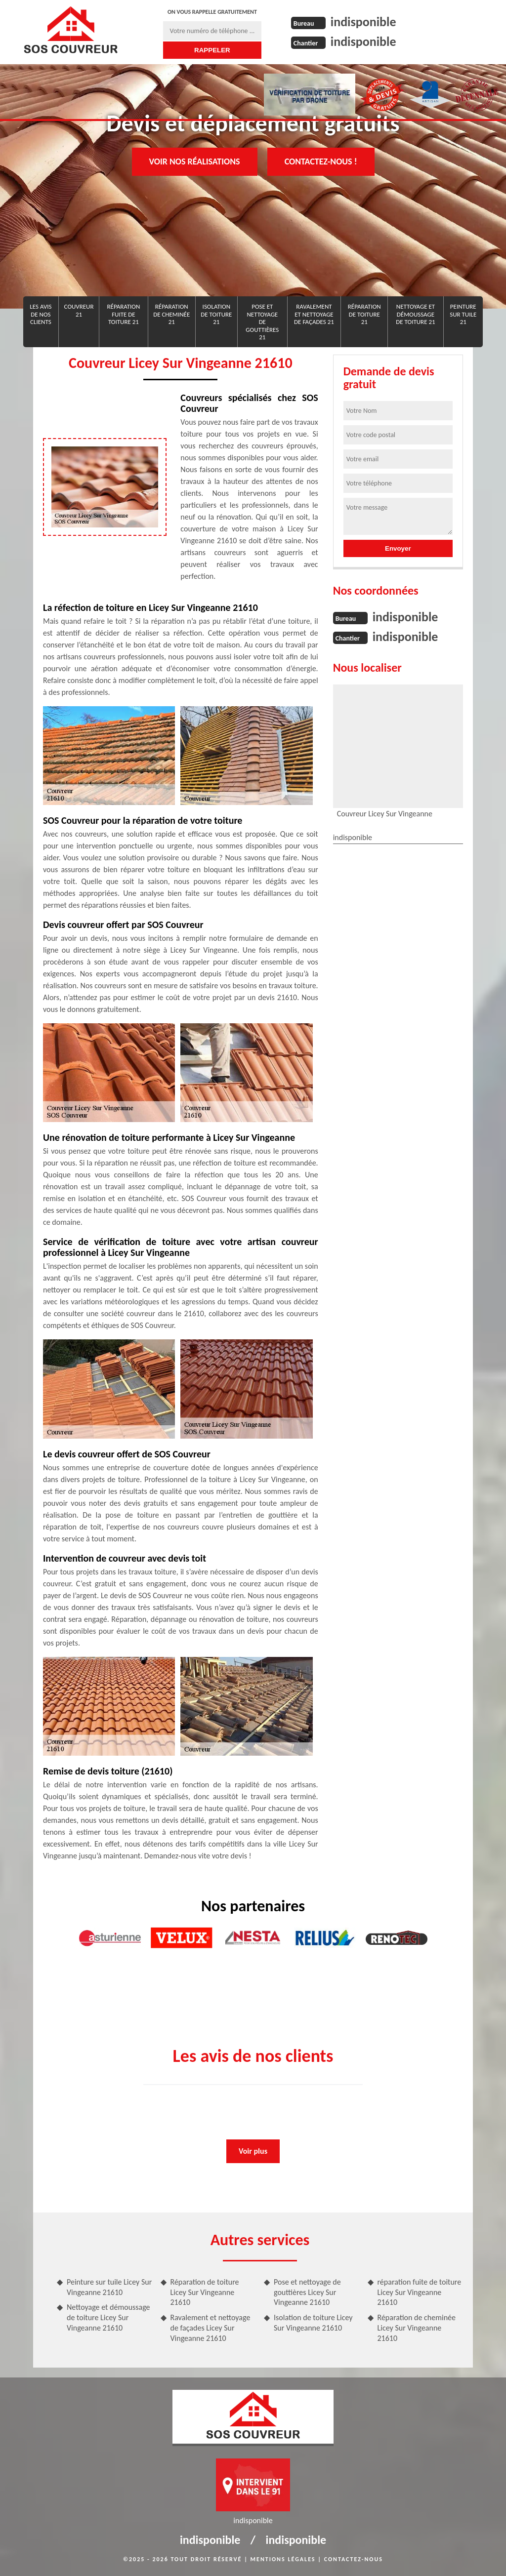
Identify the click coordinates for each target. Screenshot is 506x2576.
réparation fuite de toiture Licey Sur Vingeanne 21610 (420, 2292)
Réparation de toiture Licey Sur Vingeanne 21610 (204, 2292)
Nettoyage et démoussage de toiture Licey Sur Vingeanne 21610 (108, 2317)
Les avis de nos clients (40, 314)
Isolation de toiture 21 (216, 314)
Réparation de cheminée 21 (171, 314)
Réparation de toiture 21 (364, 314)
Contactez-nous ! (321, 161)
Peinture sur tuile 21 (463, 314)
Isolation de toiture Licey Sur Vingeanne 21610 (313, 2323)
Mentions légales (283, 2559)
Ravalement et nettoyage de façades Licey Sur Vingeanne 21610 (210, 2328)
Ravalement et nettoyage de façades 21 (314, 314)
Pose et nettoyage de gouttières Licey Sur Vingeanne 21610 (307, 2292)
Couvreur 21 (79, 310)
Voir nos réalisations (194, 161)
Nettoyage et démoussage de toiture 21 (415, 314)
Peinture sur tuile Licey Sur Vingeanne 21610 (109, 2287)
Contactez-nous (353, 2559)
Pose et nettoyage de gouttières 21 (262, 322)
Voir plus (253, 2151)
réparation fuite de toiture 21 (123, 314)
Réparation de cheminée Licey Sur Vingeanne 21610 (417, 2328)
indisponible (363, 22)
